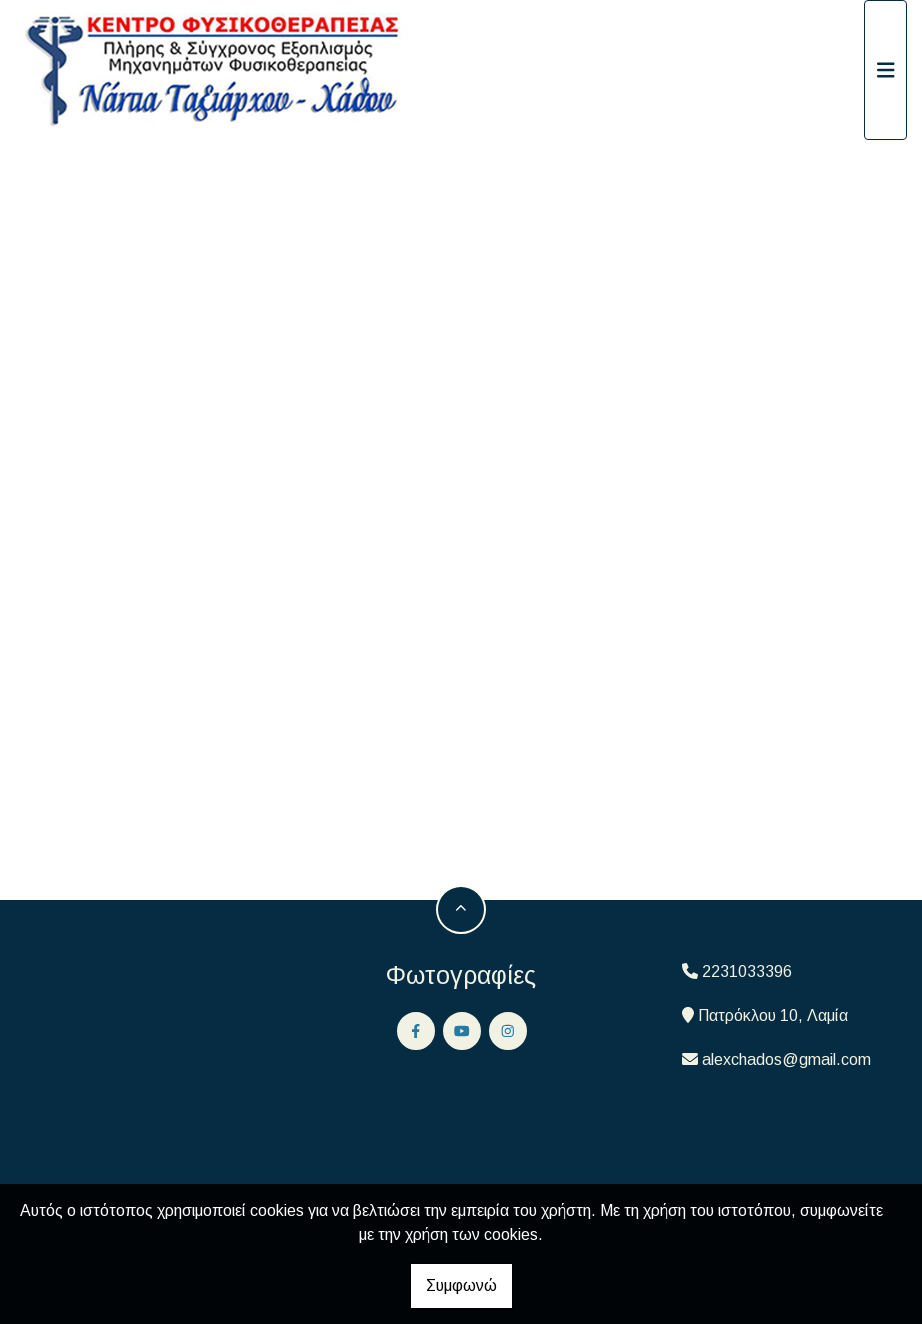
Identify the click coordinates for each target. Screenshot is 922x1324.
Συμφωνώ (461, 1285)
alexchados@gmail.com (786, 1059)
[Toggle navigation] (886, 70)
